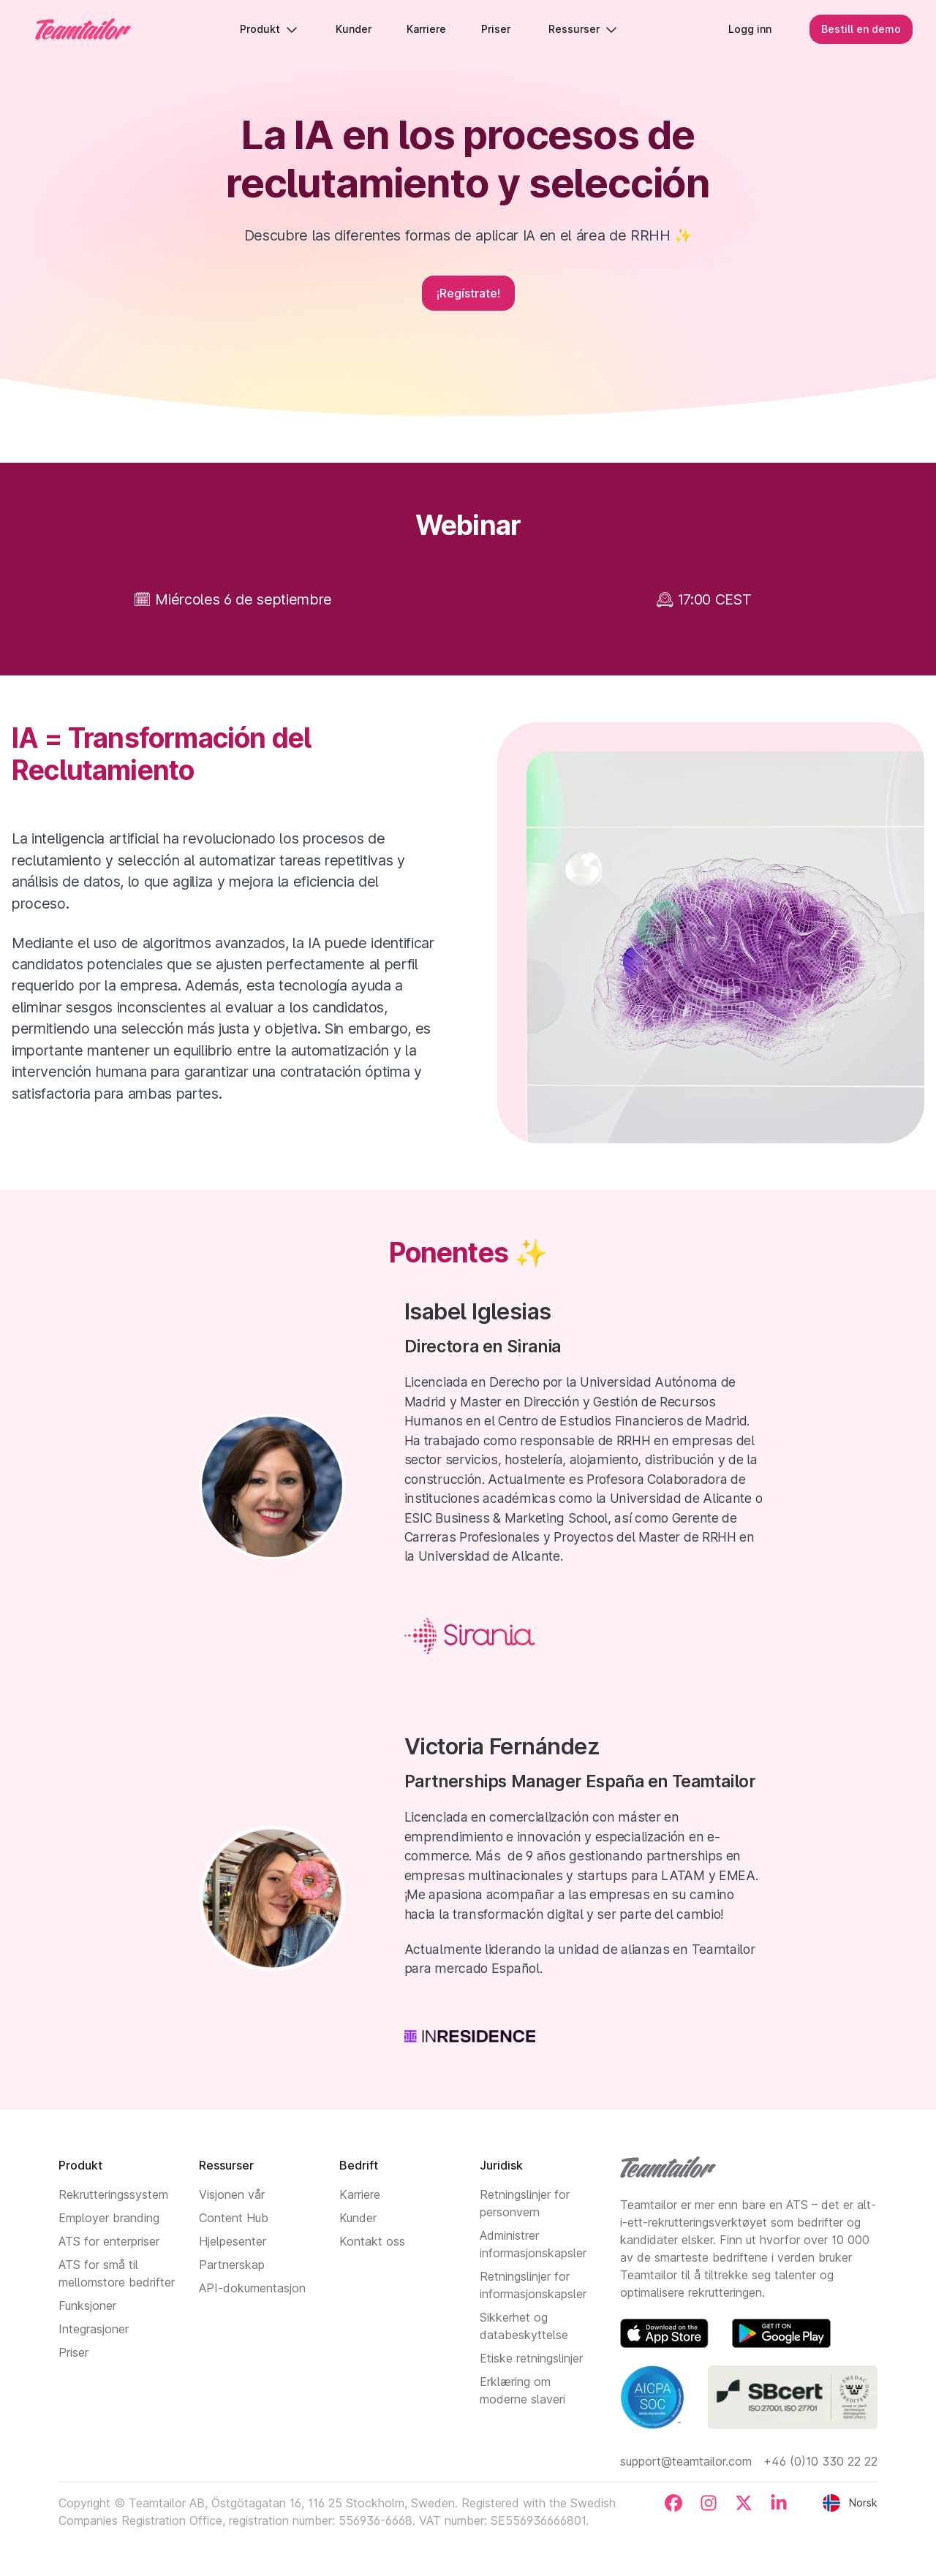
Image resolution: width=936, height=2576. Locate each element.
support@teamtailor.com (686, 2461)
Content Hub (233, 2218)
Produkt (269, 29)
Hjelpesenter (232, 2241)
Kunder (358, 2218)
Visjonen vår (232, 2194)
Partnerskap (232, 2264)
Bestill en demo (861, 29)
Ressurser (582, 29)
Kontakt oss (372, 2241)
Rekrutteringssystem (113, 2194)
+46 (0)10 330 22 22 (820, 2461)
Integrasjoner (93, 2329)
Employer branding (108, 2218)
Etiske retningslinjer (531, 2358)
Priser (73, 2352)
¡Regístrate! (468, 293)
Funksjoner (87, 2305)
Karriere (359, 2194)
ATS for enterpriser (108, 2241)
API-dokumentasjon (252, 2288)
